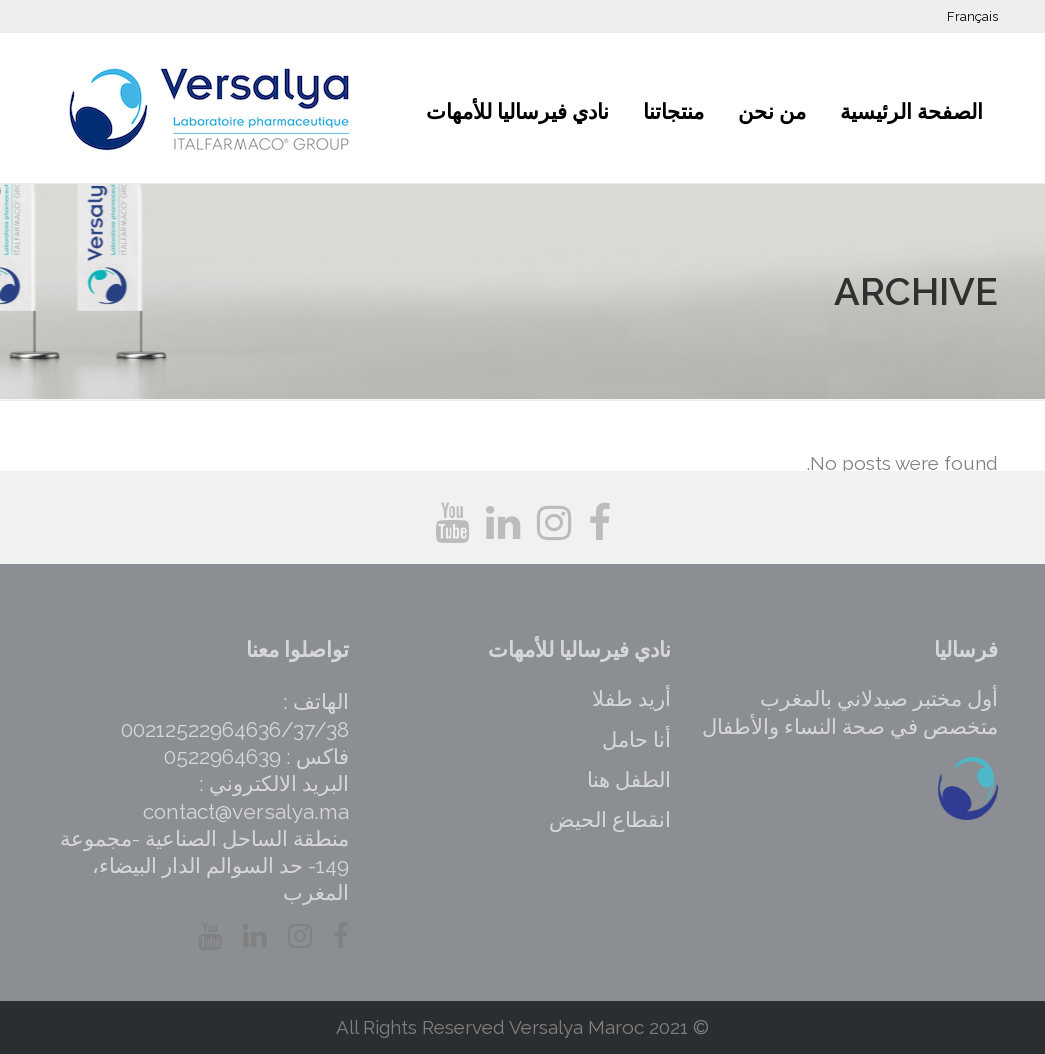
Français (972, 16)
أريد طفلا (631, 698)
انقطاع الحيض (610, 819)
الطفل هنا (629, 779)
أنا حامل (636, 739)
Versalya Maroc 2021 (598, 1027)
